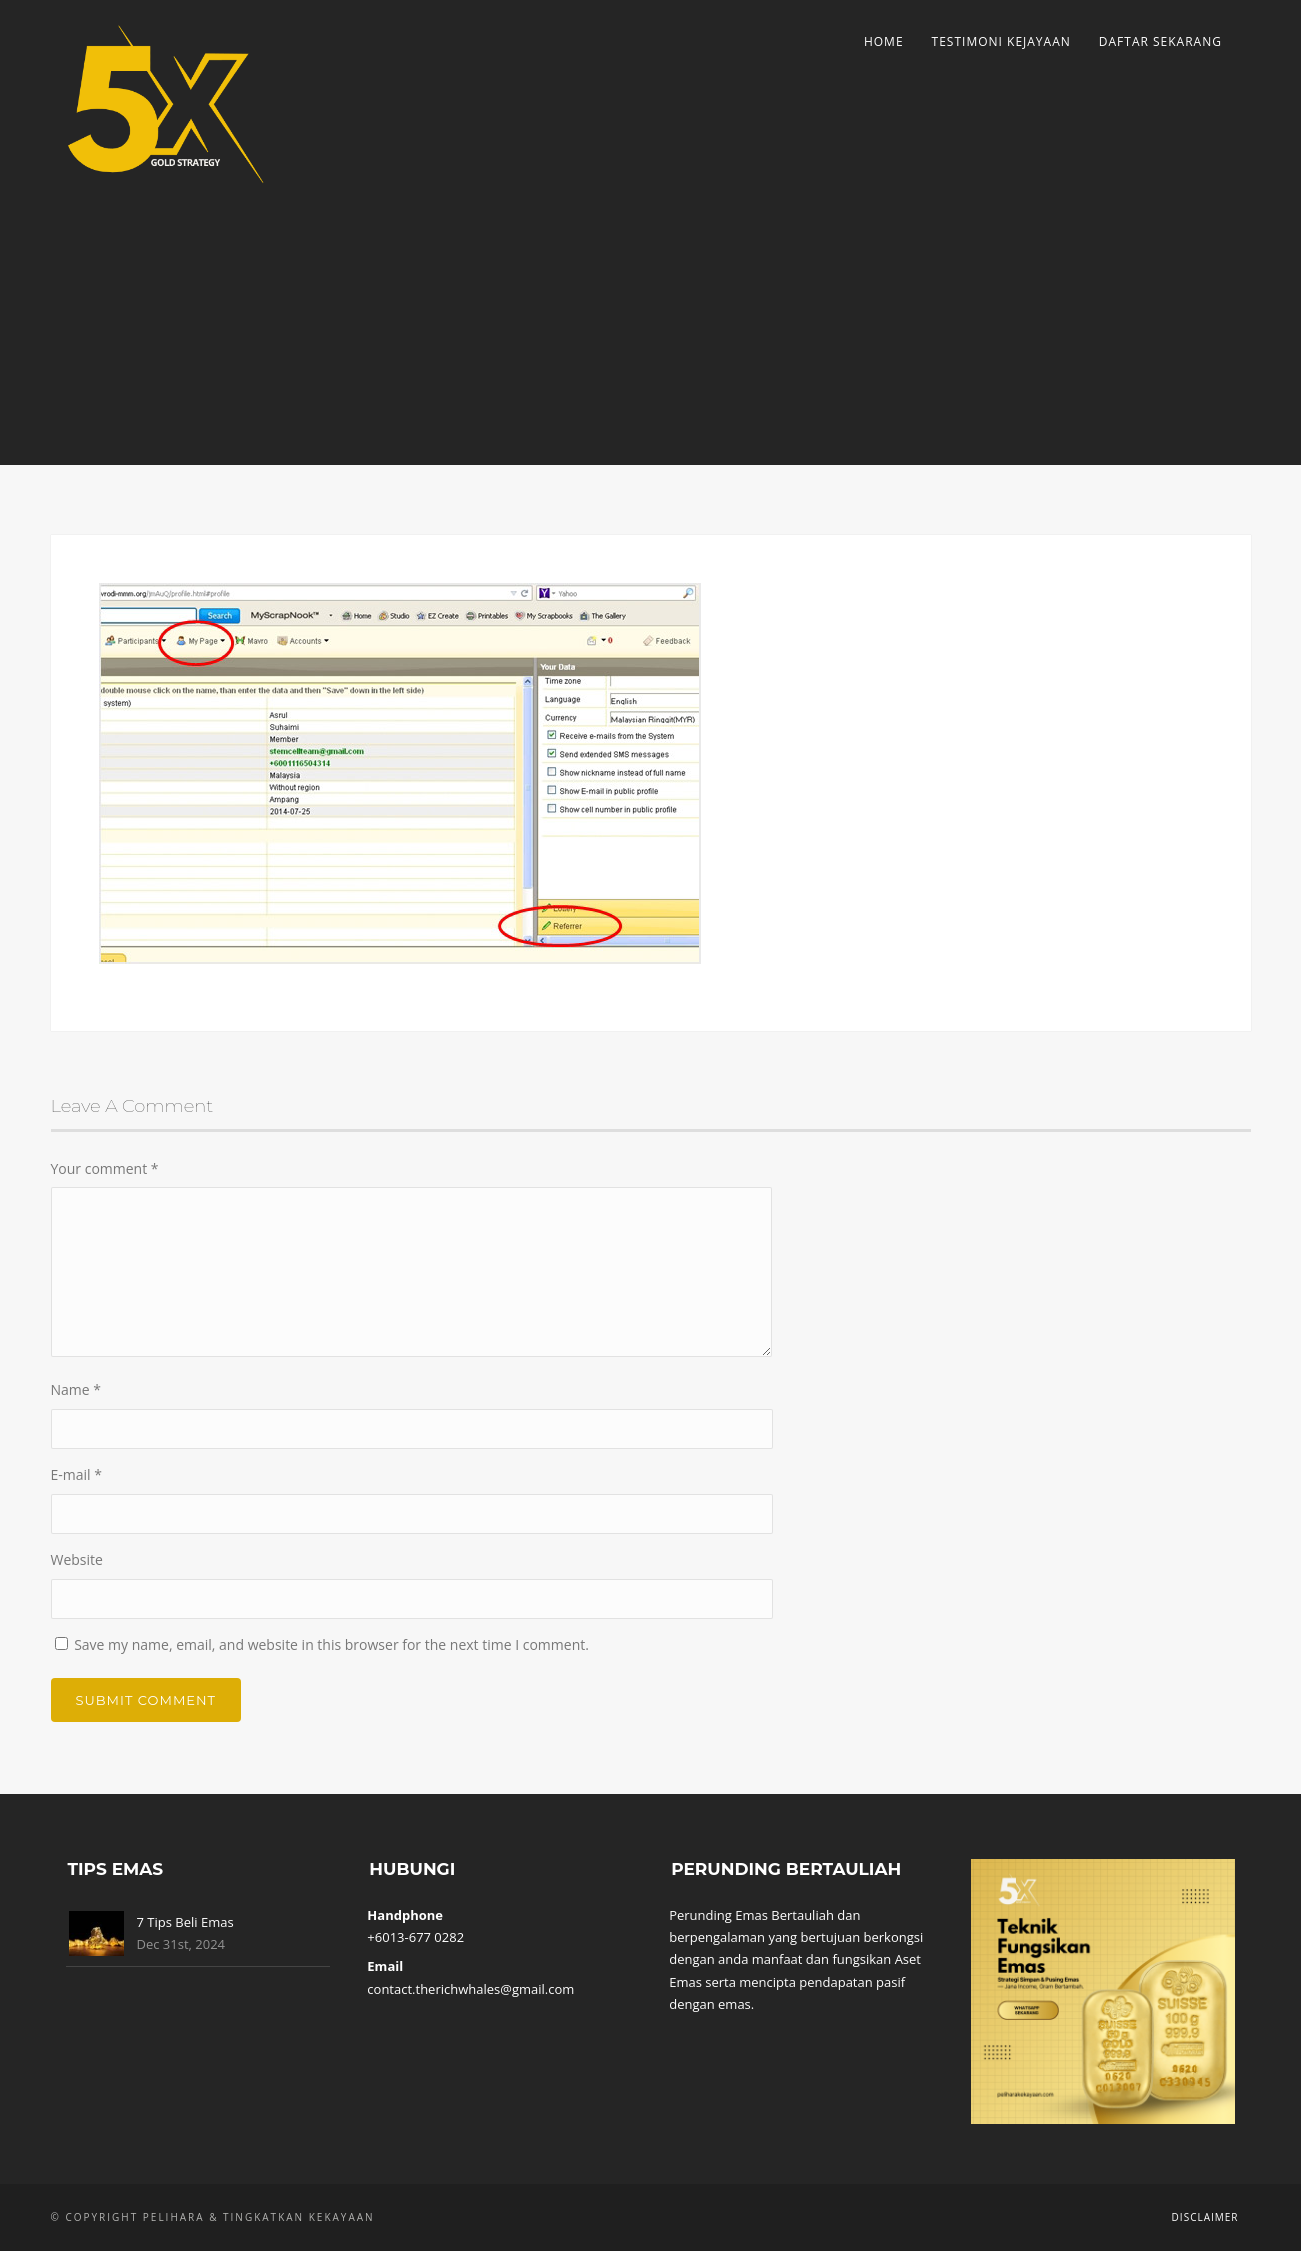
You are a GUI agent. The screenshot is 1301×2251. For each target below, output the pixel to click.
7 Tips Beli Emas (185, 1922)
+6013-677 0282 (415, 1937)
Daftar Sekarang (1160, 41)
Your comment (105, 1168)
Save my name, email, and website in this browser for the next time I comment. (331, 1644)
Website (77, 1559)
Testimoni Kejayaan (1001, 41)
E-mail (76, 1474)
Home (884, 41)
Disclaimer (1205, 2217)
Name (76, 1389)
